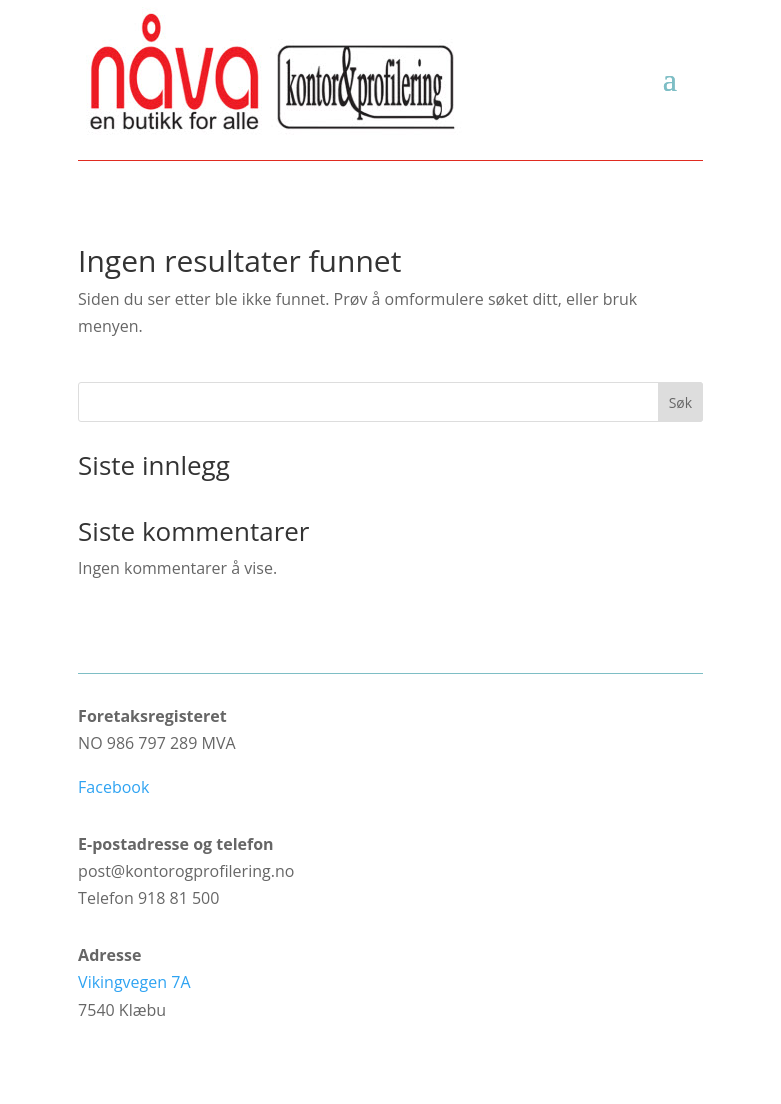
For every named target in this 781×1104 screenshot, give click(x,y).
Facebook (113, 787)
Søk (680, 402)
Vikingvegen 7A (134, 982)
